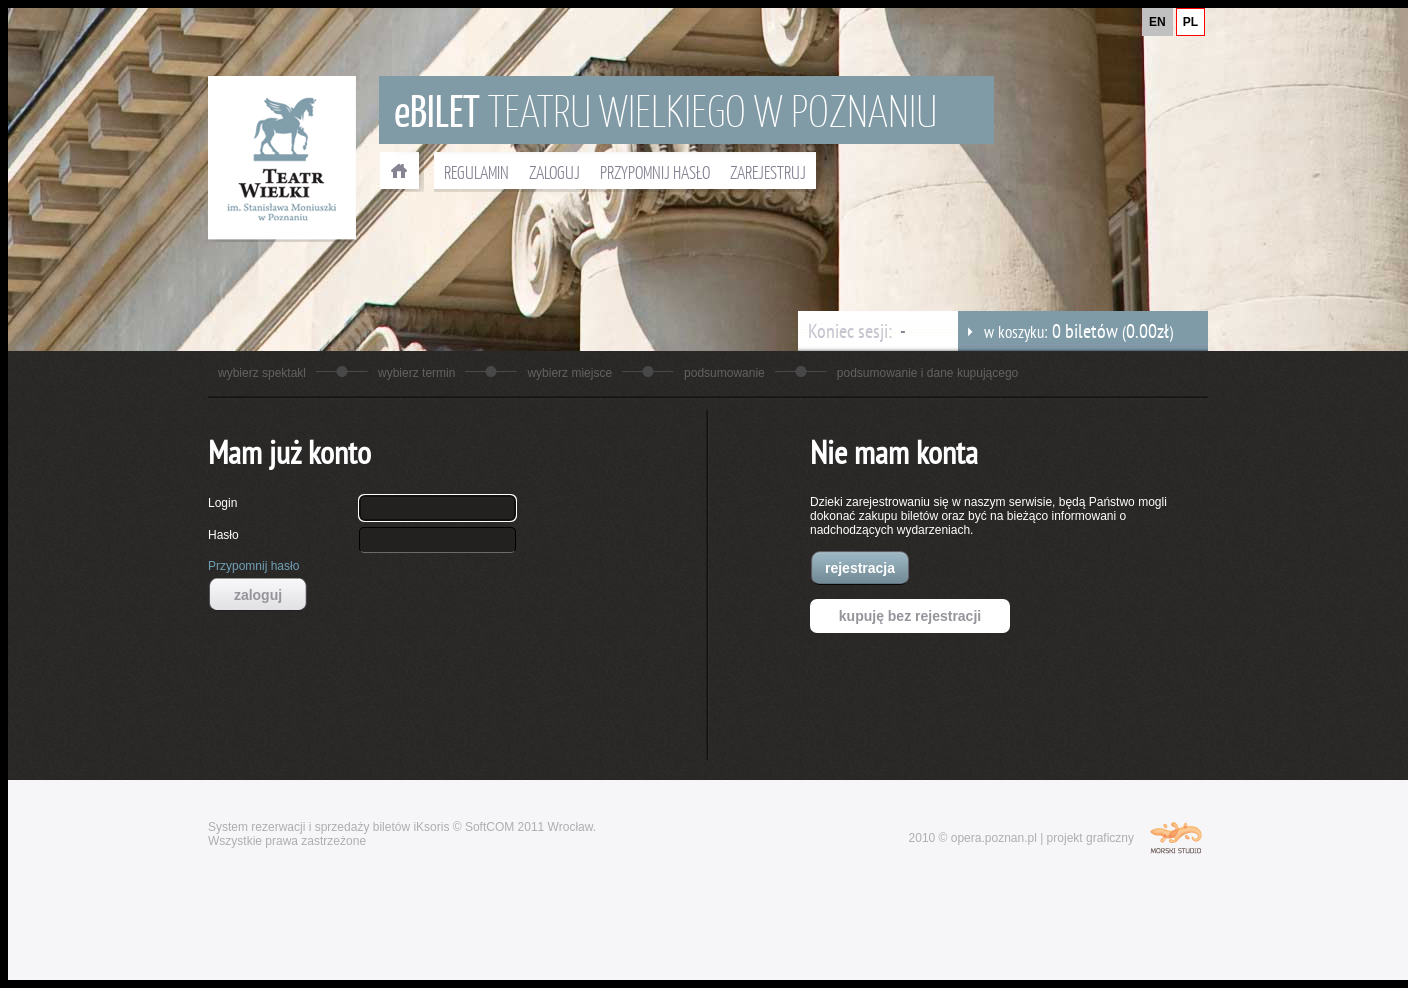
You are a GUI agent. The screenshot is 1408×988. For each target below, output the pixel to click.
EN (1157, 22)
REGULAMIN (476, 172)
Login (222, 503)
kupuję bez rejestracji (910, 616)
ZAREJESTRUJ (768, 172)
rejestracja (860, 568)
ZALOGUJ (554, 172)
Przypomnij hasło (253, 566)
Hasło (223, 535)
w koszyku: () (1065, 331)
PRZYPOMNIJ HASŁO (655, 172)
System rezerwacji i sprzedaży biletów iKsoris (328, 827)
